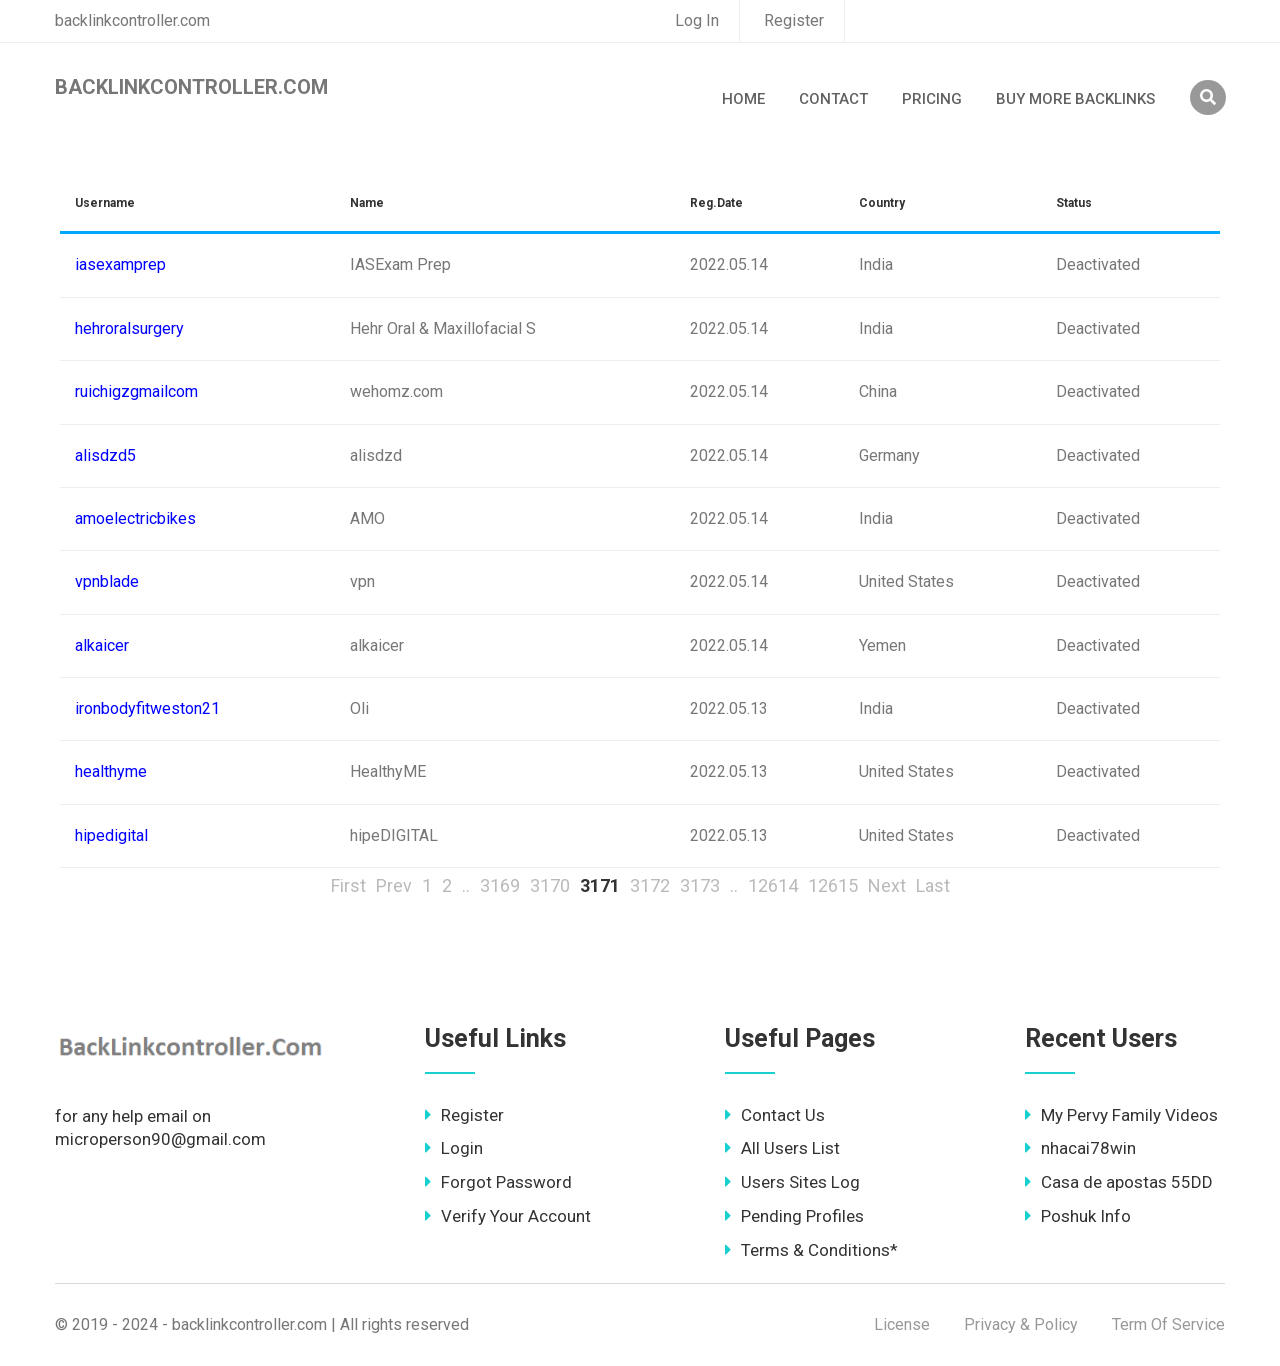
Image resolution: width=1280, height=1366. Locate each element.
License (902, 1324)
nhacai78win (1080, 1148)
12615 (833, 885)
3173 (700, 885)
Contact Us (775, 1115)
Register (794, 20)
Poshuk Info (1078, 1216)
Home (743, 99)
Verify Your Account (508, 1216)
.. (466, 885)
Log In (697, 20)
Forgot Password (498, 1182)
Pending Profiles (794, 1216)
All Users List (782, 1148)
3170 (550, 885)
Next (887, 885)
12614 (773, 885)
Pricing (932, 99)
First (348, 885)
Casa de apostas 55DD (1119, 1182)
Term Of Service (1168, 1324)
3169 (500, 885)
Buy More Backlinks (1075, 99)
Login (454, 1148)
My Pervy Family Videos (1121, 1115)
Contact (833, 99)
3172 (650, 885)
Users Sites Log (792, 1182)
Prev (394, 885)
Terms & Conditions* (811, 1250)
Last (933, 885)
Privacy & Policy (1021, 1324)
